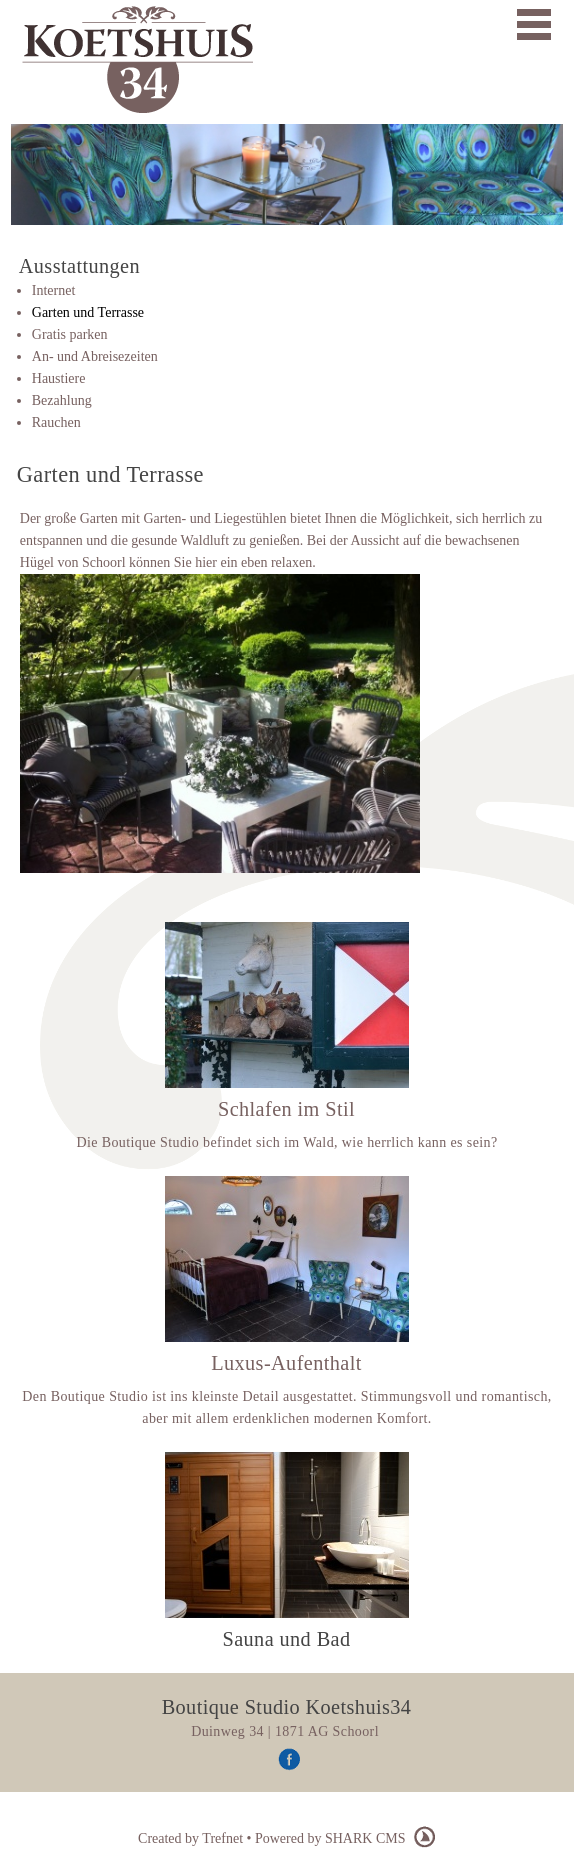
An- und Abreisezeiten (95, 356)
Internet (54, 290)
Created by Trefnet (192, 1838)
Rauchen (56, 422)
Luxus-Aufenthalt (286, 1363)
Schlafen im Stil (286, 1109)
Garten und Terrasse (88, 312)
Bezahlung (62, 400)
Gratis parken (70, 334)
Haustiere (59, 378)
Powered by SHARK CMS (345, 1838)
